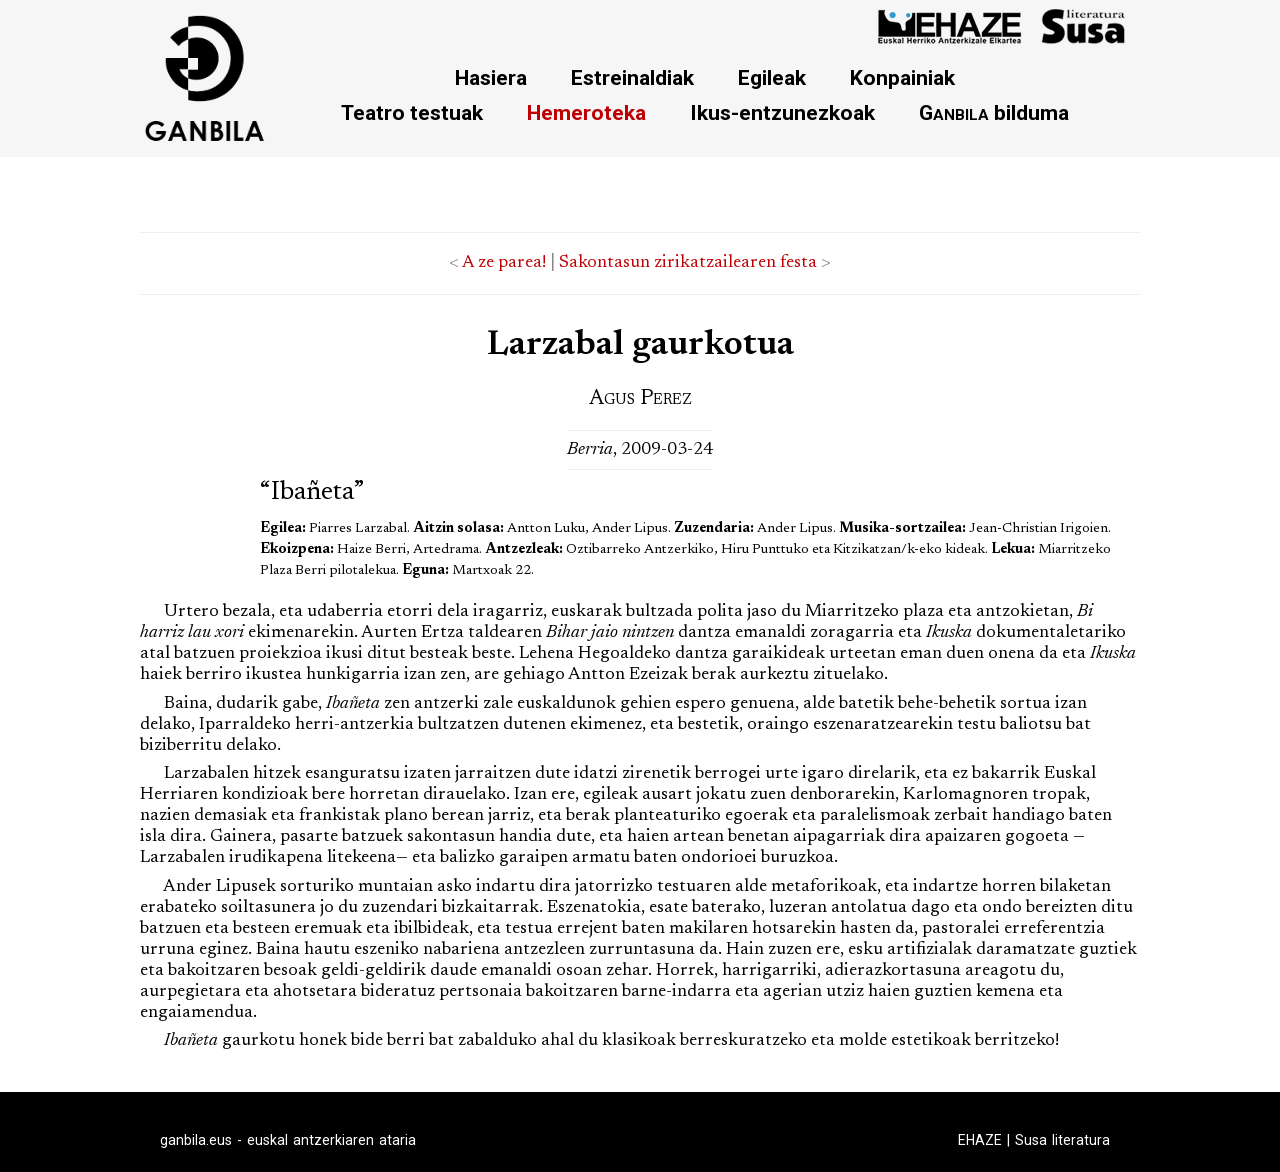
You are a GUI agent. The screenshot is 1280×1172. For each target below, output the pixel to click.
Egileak (772, 77)
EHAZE (980, 1140)
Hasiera (491, 77)
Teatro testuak (412, 112)
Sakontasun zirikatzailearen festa (688, 263)
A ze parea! (504, 263)
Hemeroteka (586, 112)
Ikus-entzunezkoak (782, 112)
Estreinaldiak (632, 77)
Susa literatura (1062, 1140)
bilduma (994, 112)
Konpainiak (902, 77)
